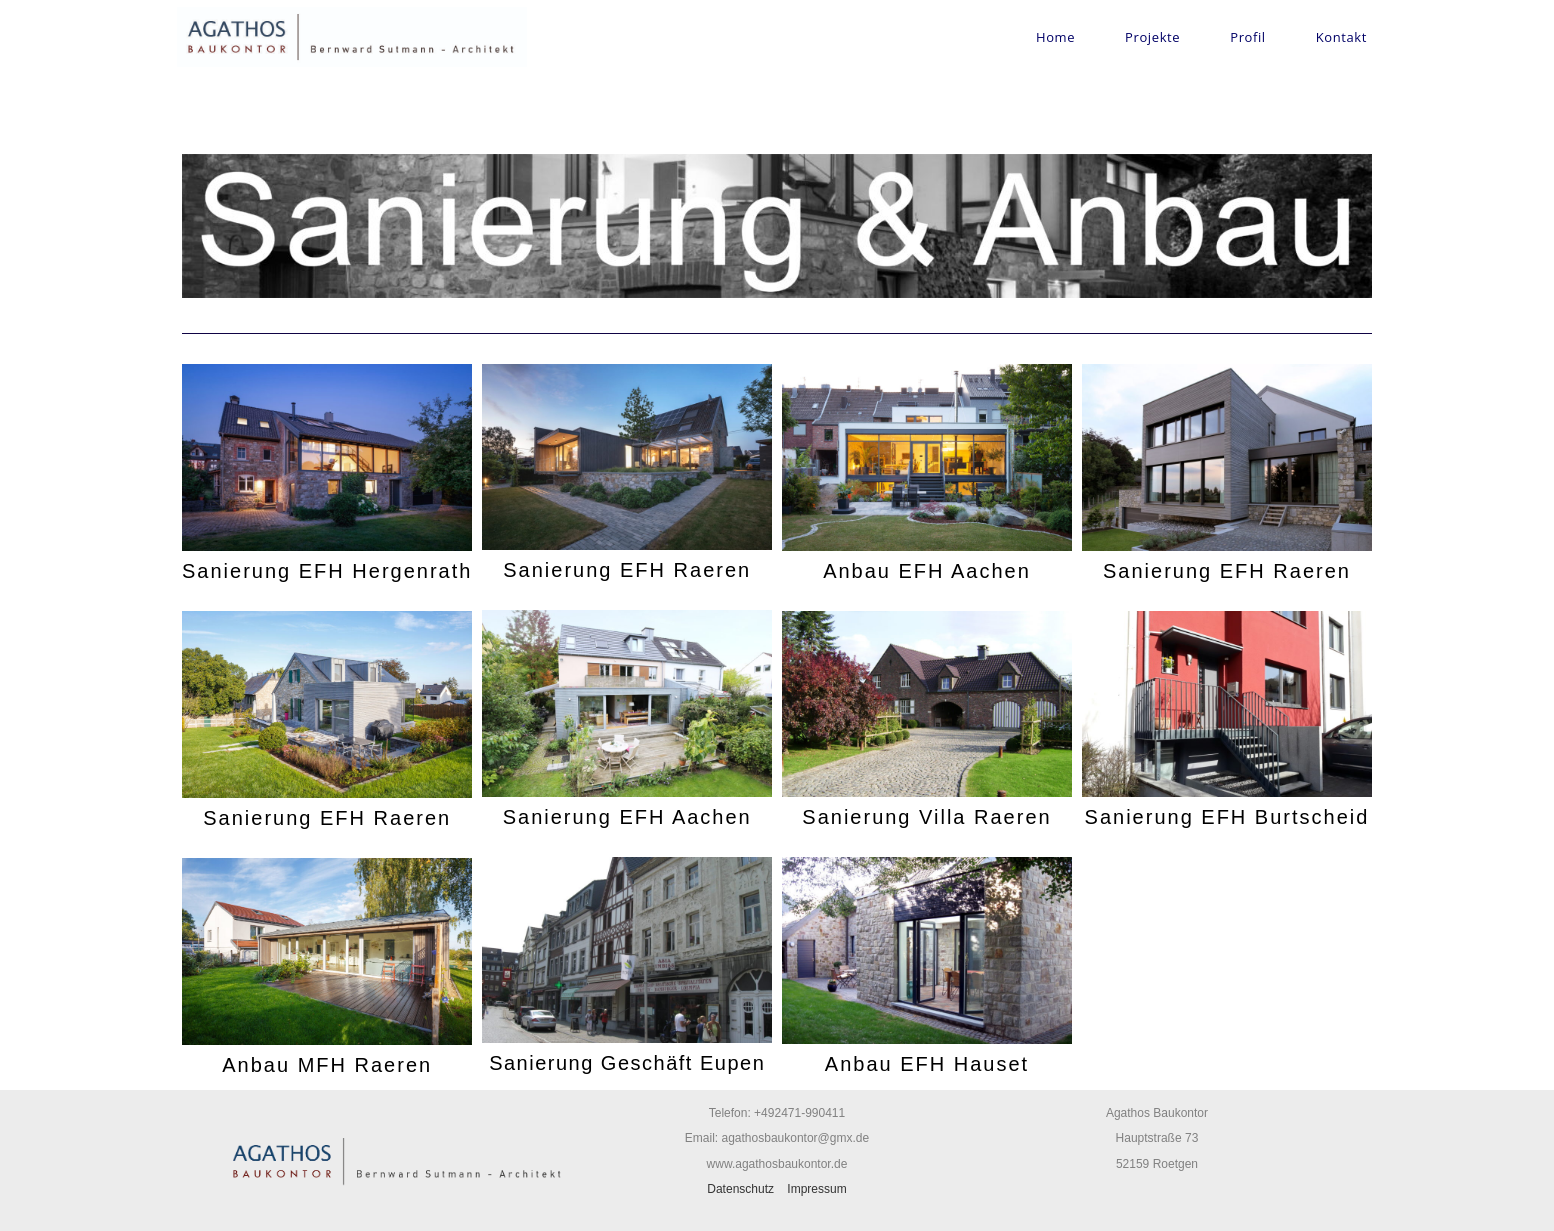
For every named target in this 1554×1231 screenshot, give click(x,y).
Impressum (816, 1189)
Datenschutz (740, 1189)
